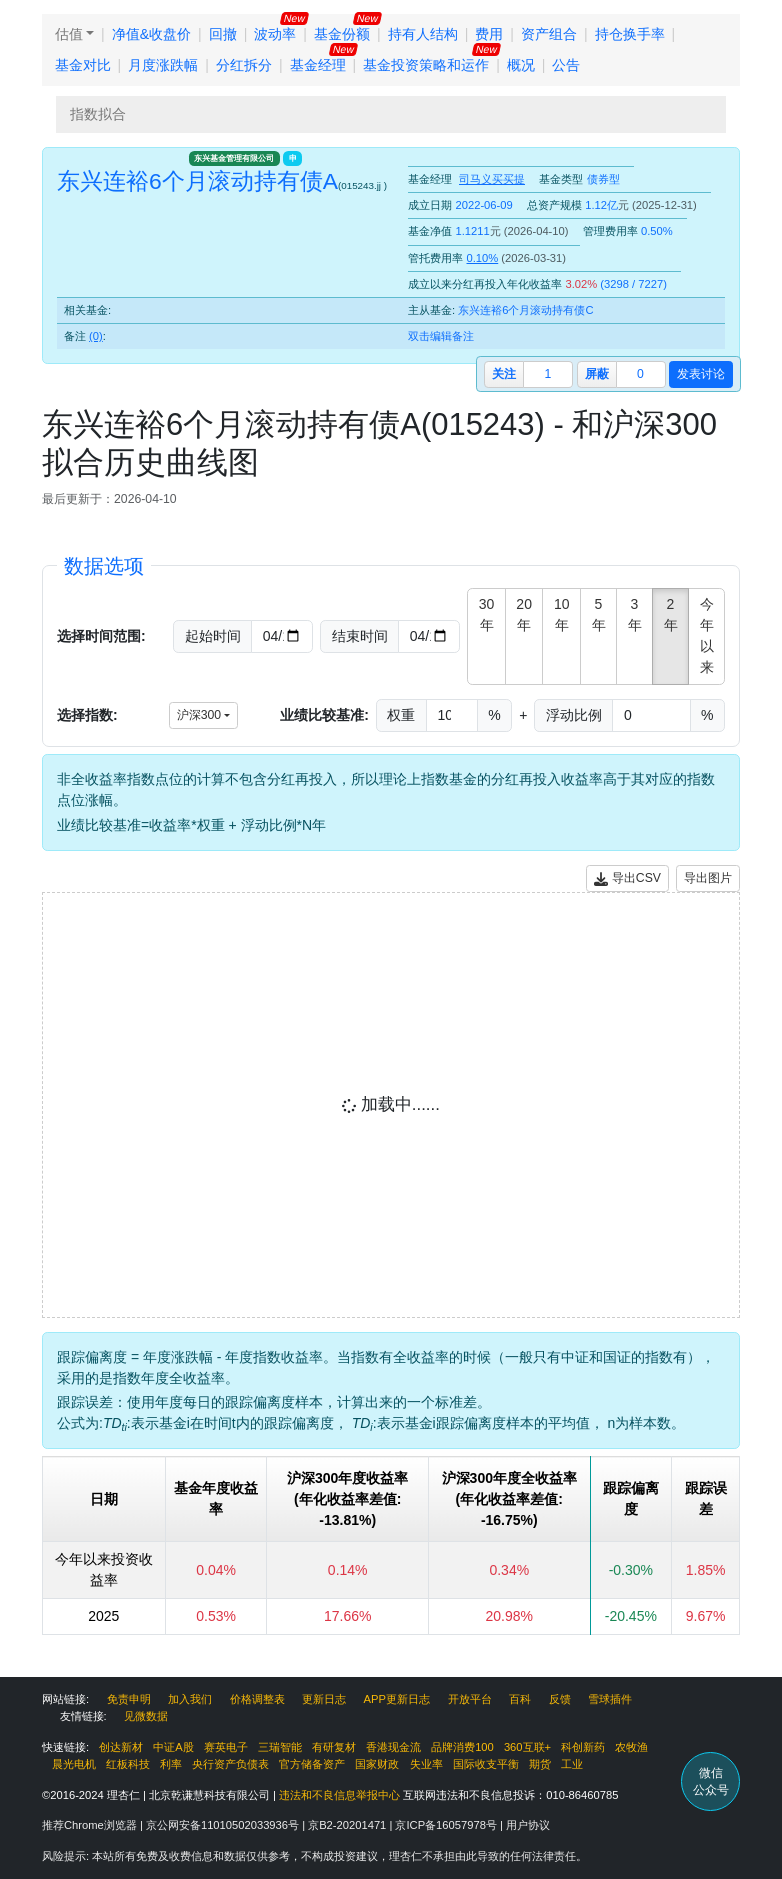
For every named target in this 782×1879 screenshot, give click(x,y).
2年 (671, 614)
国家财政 (377, 1764)
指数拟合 (98, 114)
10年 (562, 614)
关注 (504, 374)
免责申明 (129, 1699)
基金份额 (342, 34)
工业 (572, 1764)
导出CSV (627, 878)
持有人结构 (423, 34)
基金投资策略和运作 (426, 65)
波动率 (275, 34)
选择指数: (87, 715)
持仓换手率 (630, 34)
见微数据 (146, 1716)
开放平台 (470, 1699)
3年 (635, 614)
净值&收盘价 (151, 34)
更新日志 (324, 1699)
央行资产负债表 (230, 1764)
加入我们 (190, 1699)
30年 (487, 614)
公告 (566, 65)
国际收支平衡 (486, 1764)
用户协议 (528, 1825)
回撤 (223, 34)
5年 (599, 614)
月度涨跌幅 (163, 65)
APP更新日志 (397, 1699)
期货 (540, 1764)
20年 (524, 614)
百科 (520, 1699)
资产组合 (549, 34)
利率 (171, 1764)
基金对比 (83, 65)
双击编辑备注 (441, 336)
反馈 (560, 1699)
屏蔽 (597, 374)
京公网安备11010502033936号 (224, 1825)
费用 (489, 34)
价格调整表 (257, 1699)
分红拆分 (244, 65)
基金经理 (318, 65)
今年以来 (707, 635)
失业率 (426, 1764)
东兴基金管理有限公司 (234, 158)
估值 (69, 34)
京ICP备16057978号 (447, 1825)
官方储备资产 (312, 1764)
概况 (521, 65)
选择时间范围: (101, 636)
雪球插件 (610, 1699)
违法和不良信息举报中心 (339, 1795)
